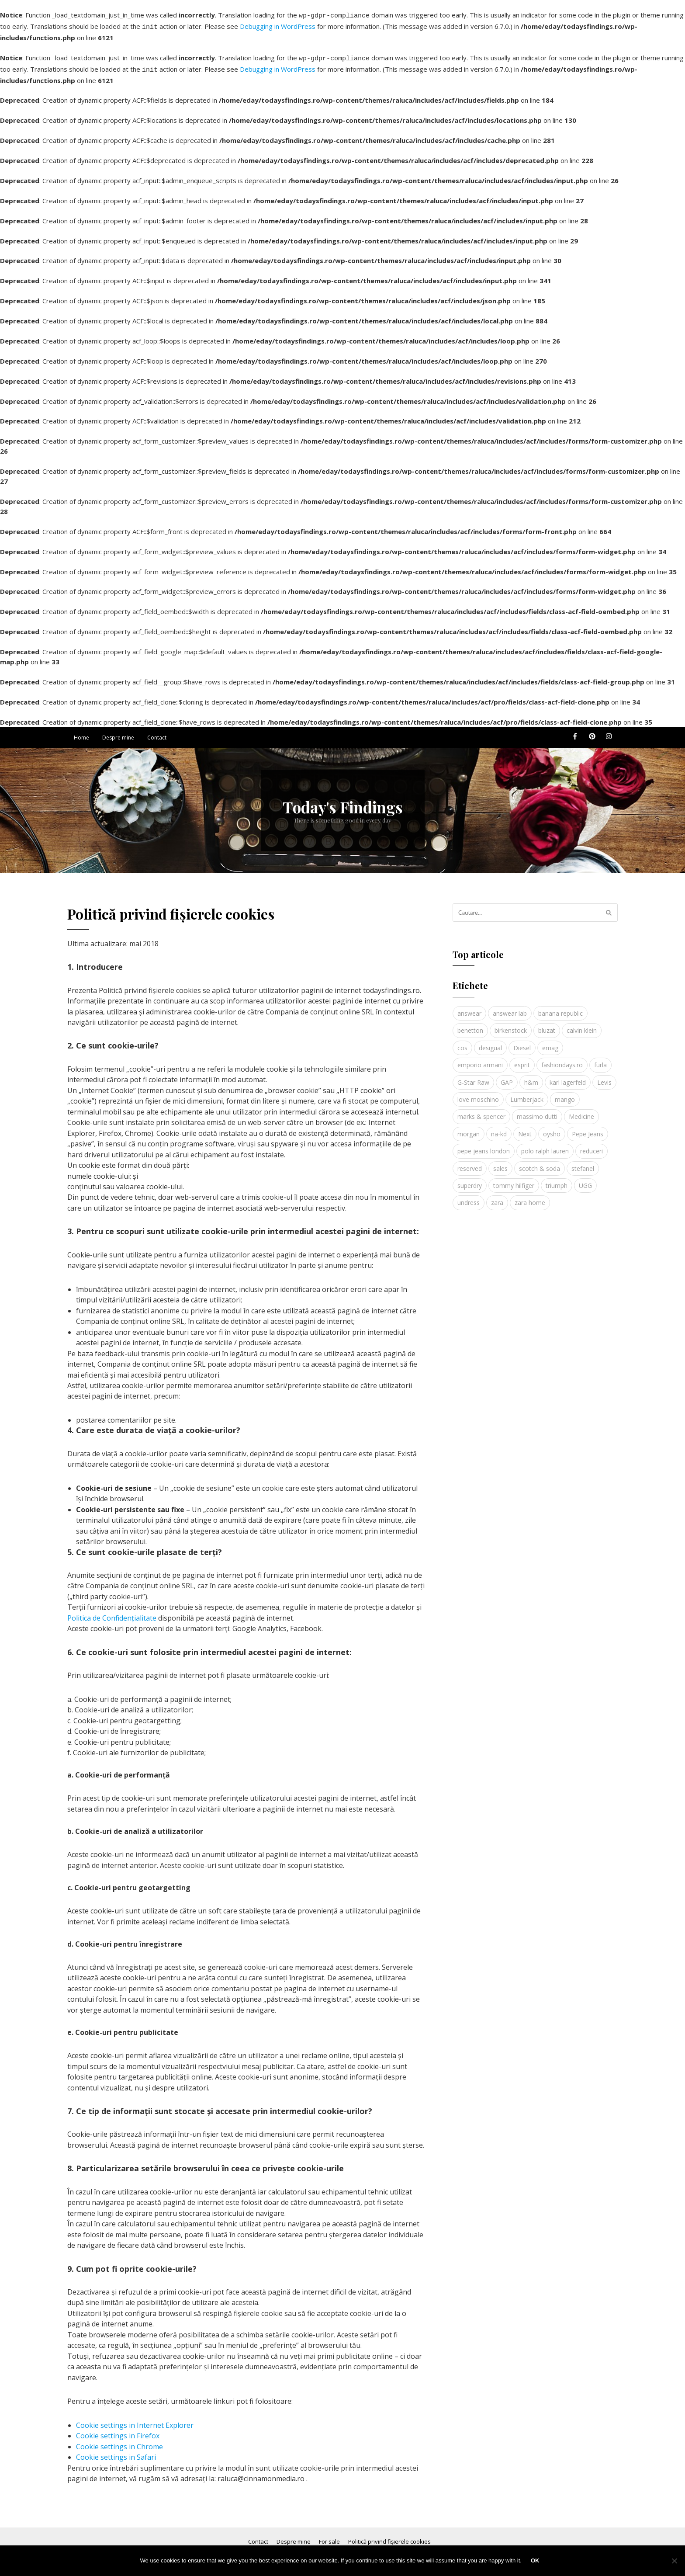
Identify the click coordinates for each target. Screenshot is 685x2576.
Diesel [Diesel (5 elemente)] (522, 1042)
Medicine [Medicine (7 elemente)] (581, 1111)
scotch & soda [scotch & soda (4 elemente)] (539, 1163)
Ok (535, 2561)
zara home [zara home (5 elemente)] (530, 1197)
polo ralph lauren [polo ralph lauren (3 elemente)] (545, 1146)
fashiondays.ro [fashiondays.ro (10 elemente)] (562, 1059)
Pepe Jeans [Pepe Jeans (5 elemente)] (587, 1129)
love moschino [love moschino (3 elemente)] (478, 1094)
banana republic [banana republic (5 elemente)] (560, 1008)
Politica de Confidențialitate (111, 1613)
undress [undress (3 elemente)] (468, 1197)
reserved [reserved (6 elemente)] (469, 1163)
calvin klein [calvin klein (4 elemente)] (582, 1025)
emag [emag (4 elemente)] (550, 1042)
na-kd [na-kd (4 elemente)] (499, 1129)
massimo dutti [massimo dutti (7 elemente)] (537, 1111)
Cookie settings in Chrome (119, 2441)
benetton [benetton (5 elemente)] (470, 1025)
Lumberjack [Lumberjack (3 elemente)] (526, 1094)
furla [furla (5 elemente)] (600, 1059)
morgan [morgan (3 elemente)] (468, 1129)
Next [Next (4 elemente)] (525, 1129)
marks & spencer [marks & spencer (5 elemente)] (481, 1111)
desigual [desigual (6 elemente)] (490, 1042)
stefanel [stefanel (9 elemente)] (582, 1163)
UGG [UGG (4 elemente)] (585, 1180)
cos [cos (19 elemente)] (462, 1042)
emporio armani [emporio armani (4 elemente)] (480, 1059)
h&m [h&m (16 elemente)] (531, 1077)
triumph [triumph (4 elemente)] (556, 1180)
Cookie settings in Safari (116, 2452)
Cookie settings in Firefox (117, 2430)
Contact (156, 732)
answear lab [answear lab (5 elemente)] (510, 1008)
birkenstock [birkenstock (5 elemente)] (511, 1025)
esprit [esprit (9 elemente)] (522, 1059)
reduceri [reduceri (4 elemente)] (591, 1146)
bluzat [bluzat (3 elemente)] (546, 1025)
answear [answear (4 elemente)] (469, 1008)
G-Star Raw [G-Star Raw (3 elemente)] (473, 1077)
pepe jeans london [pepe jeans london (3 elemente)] (483, 1146)
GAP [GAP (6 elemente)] (507, 1077)
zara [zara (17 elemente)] (497, 1197)
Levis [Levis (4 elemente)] (604, 1077)
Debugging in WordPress (277, 25)
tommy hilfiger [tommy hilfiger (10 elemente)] (513, 1180)
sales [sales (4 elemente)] (500, 1163)
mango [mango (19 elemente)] (565, 1094)
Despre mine (118, 732)
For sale (329, 2536)
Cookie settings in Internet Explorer (135, 2420)
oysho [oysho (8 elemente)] (551, 1129)
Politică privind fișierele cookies (389, 2536)
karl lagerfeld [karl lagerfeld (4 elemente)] (568, 1077)
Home (81, 732)
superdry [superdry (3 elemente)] (469, 1180)
